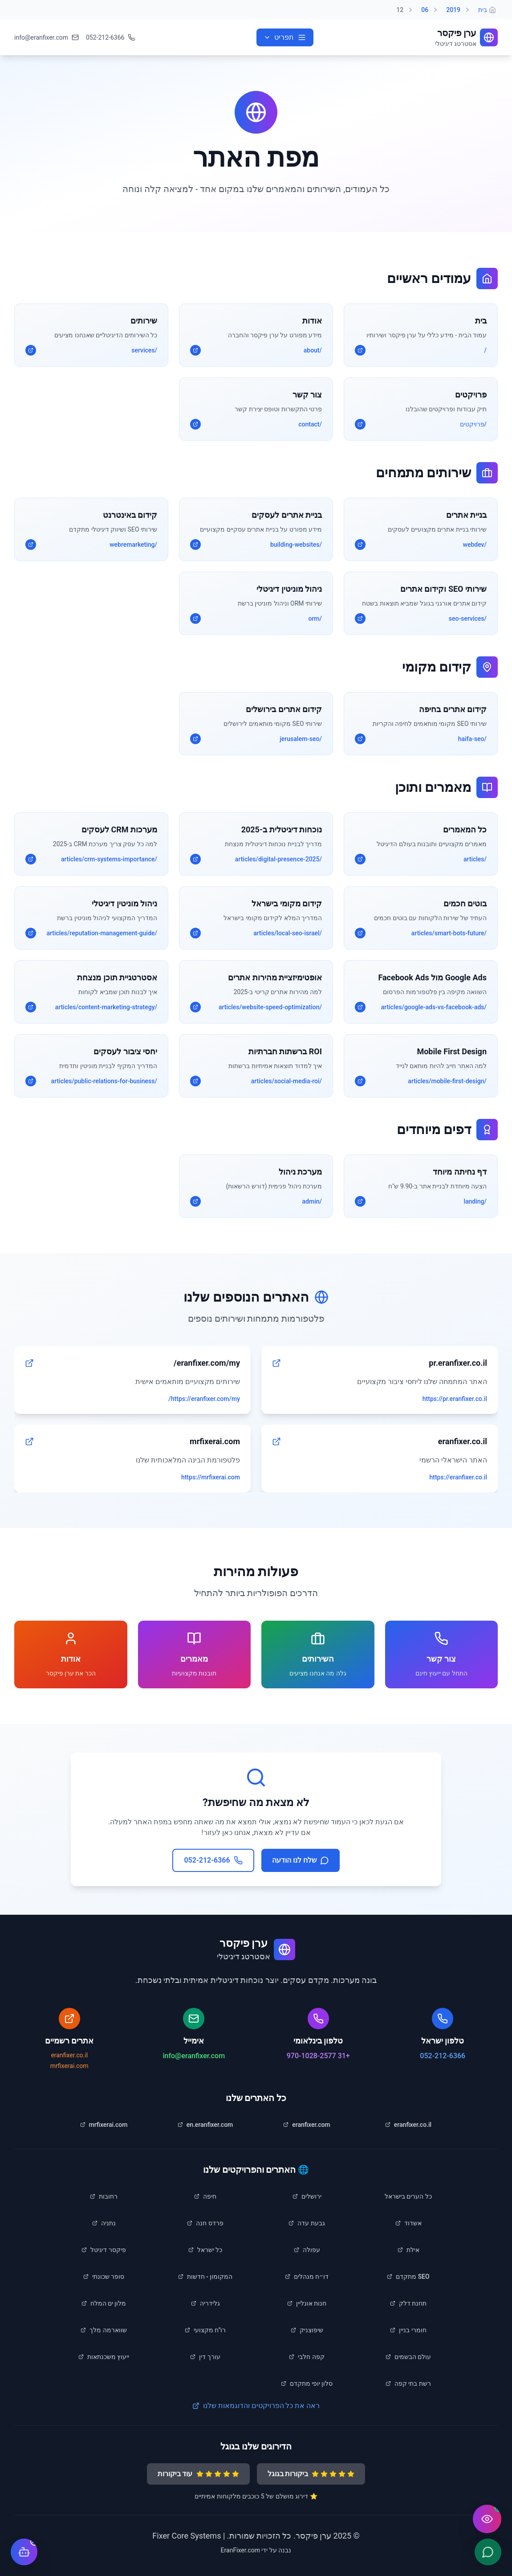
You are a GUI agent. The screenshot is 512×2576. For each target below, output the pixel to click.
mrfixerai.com (69, 2065)
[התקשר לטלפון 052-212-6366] (110, 37)
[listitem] (408, 2124)
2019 (453, 9)
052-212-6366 (442, 2056)
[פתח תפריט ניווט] (284, 37)
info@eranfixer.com (194, 2056)
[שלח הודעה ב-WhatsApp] (488, 2552)
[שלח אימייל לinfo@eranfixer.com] (46, 37)
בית (482, 9)
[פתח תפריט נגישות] (487, 2519)
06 (424, 9)
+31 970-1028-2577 (318, 2056)
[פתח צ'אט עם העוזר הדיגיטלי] (24, 2552)
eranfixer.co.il (69, 2055)
